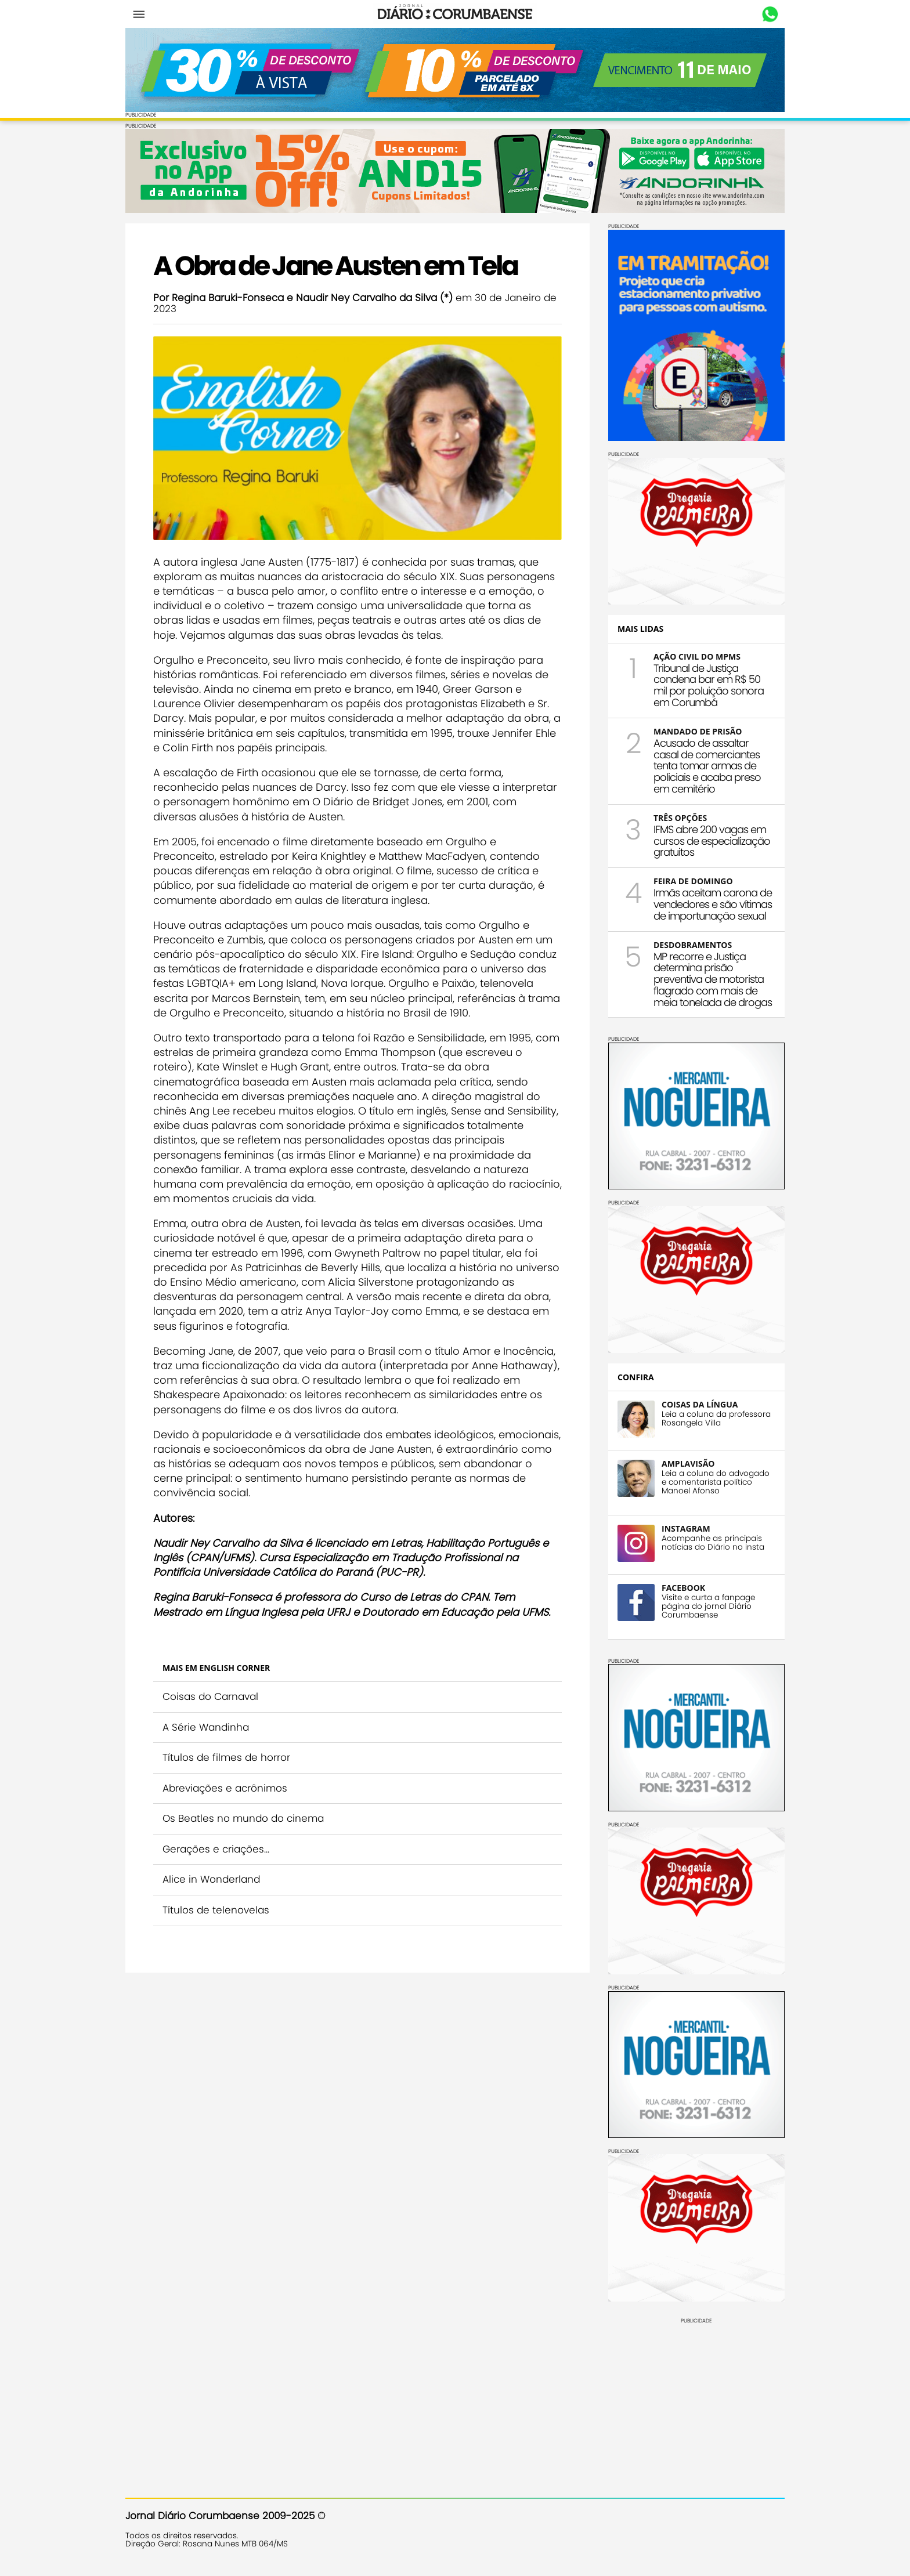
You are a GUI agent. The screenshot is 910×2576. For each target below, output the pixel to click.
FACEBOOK (683, 1587)
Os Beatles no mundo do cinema (243, 1818)
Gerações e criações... (215, 1849)
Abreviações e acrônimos (224, 1788)
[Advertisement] (696, 2396)
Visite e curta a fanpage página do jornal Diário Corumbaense (708, 1606)
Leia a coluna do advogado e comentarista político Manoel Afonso (716, 1482)
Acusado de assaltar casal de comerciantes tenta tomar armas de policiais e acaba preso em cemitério (707, 766)
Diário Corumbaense (455, 13)
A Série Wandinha (205, 1727)
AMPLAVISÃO (688, 1463)
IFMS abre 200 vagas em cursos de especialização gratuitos (711, 841)
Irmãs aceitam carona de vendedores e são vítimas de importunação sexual (712, 904)
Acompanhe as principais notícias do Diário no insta (713, 1543)
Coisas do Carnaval (210, 1696)
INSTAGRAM (686, 1528)
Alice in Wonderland (211, 1879)
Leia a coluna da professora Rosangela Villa (716, 1418)
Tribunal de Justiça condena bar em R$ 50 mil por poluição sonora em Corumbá (708, 685)
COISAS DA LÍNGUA (700, 1404)
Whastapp (770, 14)
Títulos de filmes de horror (226, 1757)
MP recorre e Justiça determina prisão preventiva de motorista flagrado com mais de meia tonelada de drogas (712, 979)
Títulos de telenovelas (215, 1910)
